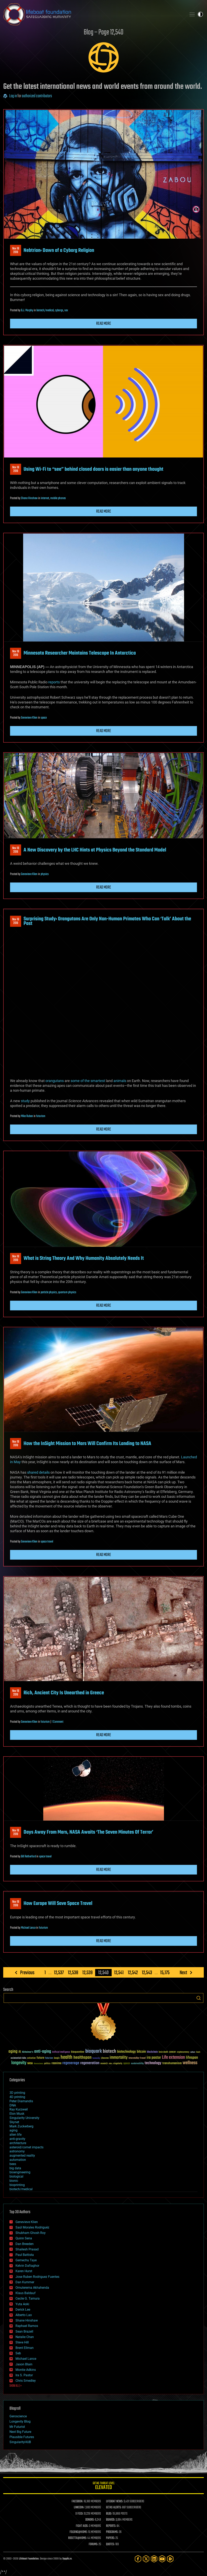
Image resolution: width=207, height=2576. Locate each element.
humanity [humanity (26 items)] (96, 2058)
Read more (103, 323)
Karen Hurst (23, 2271)
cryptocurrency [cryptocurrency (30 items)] (183, 2052)
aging (13, 2130)
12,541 (119, 1972)
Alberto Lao (23, 2315)
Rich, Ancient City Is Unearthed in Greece (64, 1693)
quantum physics (67, 1292)
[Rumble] (170, 2558)
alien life (15, 2134)
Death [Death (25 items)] (198, 2052)
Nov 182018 (15, 250)
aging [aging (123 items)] (13, 2051)
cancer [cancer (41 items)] (172, 2052)
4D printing (17, 2097)
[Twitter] (146, 2558)
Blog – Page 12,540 (103, 32)
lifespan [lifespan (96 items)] (192, 2057)
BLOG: (109, 2513)
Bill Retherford (28, 1856)
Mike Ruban (27, 1116)
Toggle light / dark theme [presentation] (200, 14)
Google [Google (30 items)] (57, 2058)
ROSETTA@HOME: (77, 2538)
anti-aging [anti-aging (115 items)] (42, 2051)
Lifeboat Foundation (29, 2558)
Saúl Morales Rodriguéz (32, 2227)
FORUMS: (93, 2544)
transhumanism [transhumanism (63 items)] (172, 2063)
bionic (13, 2181)
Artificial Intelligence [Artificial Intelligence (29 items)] (61, 2052)
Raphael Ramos (26, 2326)
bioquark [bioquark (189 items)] (93, 2051)
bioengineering (19, 2172)
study (25, 1101)
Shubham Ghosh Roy (30, 2233)
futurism (40, 1116)
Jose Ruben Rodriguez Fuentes (37, 2277)
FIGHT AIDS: (82, 2526)
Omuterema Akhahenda (32, 2287)
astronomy (17, 2151)
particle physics (49, 1292)
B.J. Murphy (27, 310)
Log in (13, 96)
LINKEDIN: (79, 2507)
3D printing (17, 2093)
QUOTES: (110, 2544)
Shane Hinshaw (29, 498)
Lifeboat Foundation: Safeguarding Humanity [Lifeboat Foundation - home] (93, 14)
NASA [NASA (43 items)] (30, 2063)
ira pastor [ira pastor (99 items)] (154, 2057)
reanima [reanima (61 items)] (56, 2063)
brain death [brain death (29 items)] (163, 2052)
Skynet (14, 2122)
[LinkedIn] (154, 2558)
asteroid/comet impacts (26, 2147)
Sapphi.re (67, 2558)
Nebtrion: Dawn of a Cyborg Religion (59, 250)
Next (183, 1972)
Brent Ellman (24, 2348)
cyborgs (59, 310)
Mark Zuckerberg (21, 2126)
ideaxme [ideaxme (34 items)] (105, 2058)
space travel (47, 1541)
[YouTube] (162, 2558)
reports (54, 682)
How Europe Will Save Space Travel (58, 1903)
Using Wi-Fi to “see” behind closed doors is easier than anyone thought (93, 469)
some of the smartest (88, 1081)
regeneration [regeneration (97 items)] (89, 2063)
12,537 (59, 1972)
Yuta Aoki (22, 2304)
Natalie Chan (24, 2337)
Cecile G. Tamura (27, 2298)
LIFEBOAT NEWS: (114, 2501)
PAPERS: (110, 2538)
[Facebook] (138, 2558)
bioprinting (17, 2185)
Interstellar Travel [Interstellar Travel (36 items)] (137, 2058)
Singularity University (24, 2118)
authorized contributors (37, 96)
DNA (12, 2105)
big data (15, 2168)
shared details (38, 1472)
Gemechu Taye (26, 2260)
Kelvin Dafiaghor (27, 2266)
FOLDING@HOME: (79, 2532)
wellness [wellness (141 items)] (190, 2063)
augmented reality (22, 2155)
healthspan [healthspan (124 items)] (82, 2057)
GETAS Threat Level (103, 2486)
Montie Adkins (25, 2370)
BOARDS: (110, 2519)
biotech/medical (45, 310)
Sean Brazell (24, 2331)
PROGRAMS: (112, 2532)
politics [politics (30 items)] (47, 2063)
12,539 (87, 1972)
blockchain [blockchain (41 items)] (152, 2052)
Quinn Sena (23, 2238)
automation (17, 2160)
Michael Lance (28, 1927)
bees (12, 2164)
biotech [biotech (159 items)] (109, 2051)
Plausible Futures (21, 2437)
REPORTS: (111, 2526)
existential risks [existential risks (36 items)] (18, 2058)
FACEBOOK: (77, 2501)
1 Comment (57, 1722)
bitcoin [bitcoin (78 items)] (141, 2052)
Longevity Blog (20, 2421)
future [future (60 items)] (40, 2058)
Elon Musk (16, 2114)
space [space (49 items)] (126, 2063)
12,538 (73, 1972)
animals (119, 1081)
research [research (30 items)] (104, 2063)
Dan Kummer (24, 2282)
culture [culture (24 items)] (192, 2052)
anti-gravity (17, 2139)
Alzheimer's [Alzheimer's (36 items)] (27, 2052)
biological (16, 2176)
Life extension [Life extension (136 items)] (173, 2057)
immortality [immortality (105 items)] (119, 2057)
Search (198, 1998)
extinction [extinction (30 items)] (31, 2058)
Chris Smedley (25, 2381)
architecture (17, 2143)
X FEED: (79, 2513)
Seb (18, 2353)
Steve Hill (22, 2342)
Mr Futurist (17, 2427)
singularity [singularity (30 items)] (117, 2063)
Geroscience (18, 2416)
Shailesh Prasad (27, 2249)
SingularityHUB (20, 2442)
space (44, 717)
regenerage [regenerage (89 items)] (70, 2063)
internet (45, 498)
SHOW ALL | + (15, 2386)
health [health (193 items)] (66, 2057)
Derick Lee (22, 2309)
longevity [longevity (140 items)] (18, 2063)
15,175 (165, 1972)
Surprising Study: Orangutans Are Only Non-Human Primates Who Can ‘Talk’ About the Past (107, 921)
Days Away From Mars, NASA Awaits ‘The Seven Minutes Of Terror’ (88, 1832)
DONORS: (89, 2519)
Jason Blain (23, 2364)
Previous (27, 1972)
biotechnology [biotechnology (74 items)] (126, 2052)
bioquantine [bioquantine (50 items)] (77, 2052)
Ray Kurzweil (18, 2109)
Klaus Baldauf (25, 2293)
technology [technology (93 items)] (153, 2063)
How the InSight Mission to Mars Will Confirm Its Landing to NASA (87, 1444)
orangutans (54, 1081)
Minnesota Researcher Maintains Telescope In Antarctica (80, 653)
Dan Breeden (24, 2244)
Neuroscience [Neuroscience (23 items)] (38, 2064)
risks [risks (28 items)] (110, 2063)
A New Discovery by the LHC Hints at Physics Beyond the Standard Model (95, 850)
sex (66, 310)
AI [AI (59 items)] (20, 2052)
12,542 (133, 1972)
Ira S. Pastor (24, 2375)
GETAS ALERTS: (114, 2507)
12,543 (147, 1972)
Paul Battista (24, 2255)
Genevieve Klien (29, 717)
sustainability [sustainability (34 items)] (137, 2063)
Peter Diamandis (21, 2101)
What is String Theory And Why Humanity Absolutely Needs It (84, 1258)
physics (45, 874)
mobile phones (58, 498)
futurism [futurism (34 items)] (49, 2058)
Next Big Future (20, 2432)
